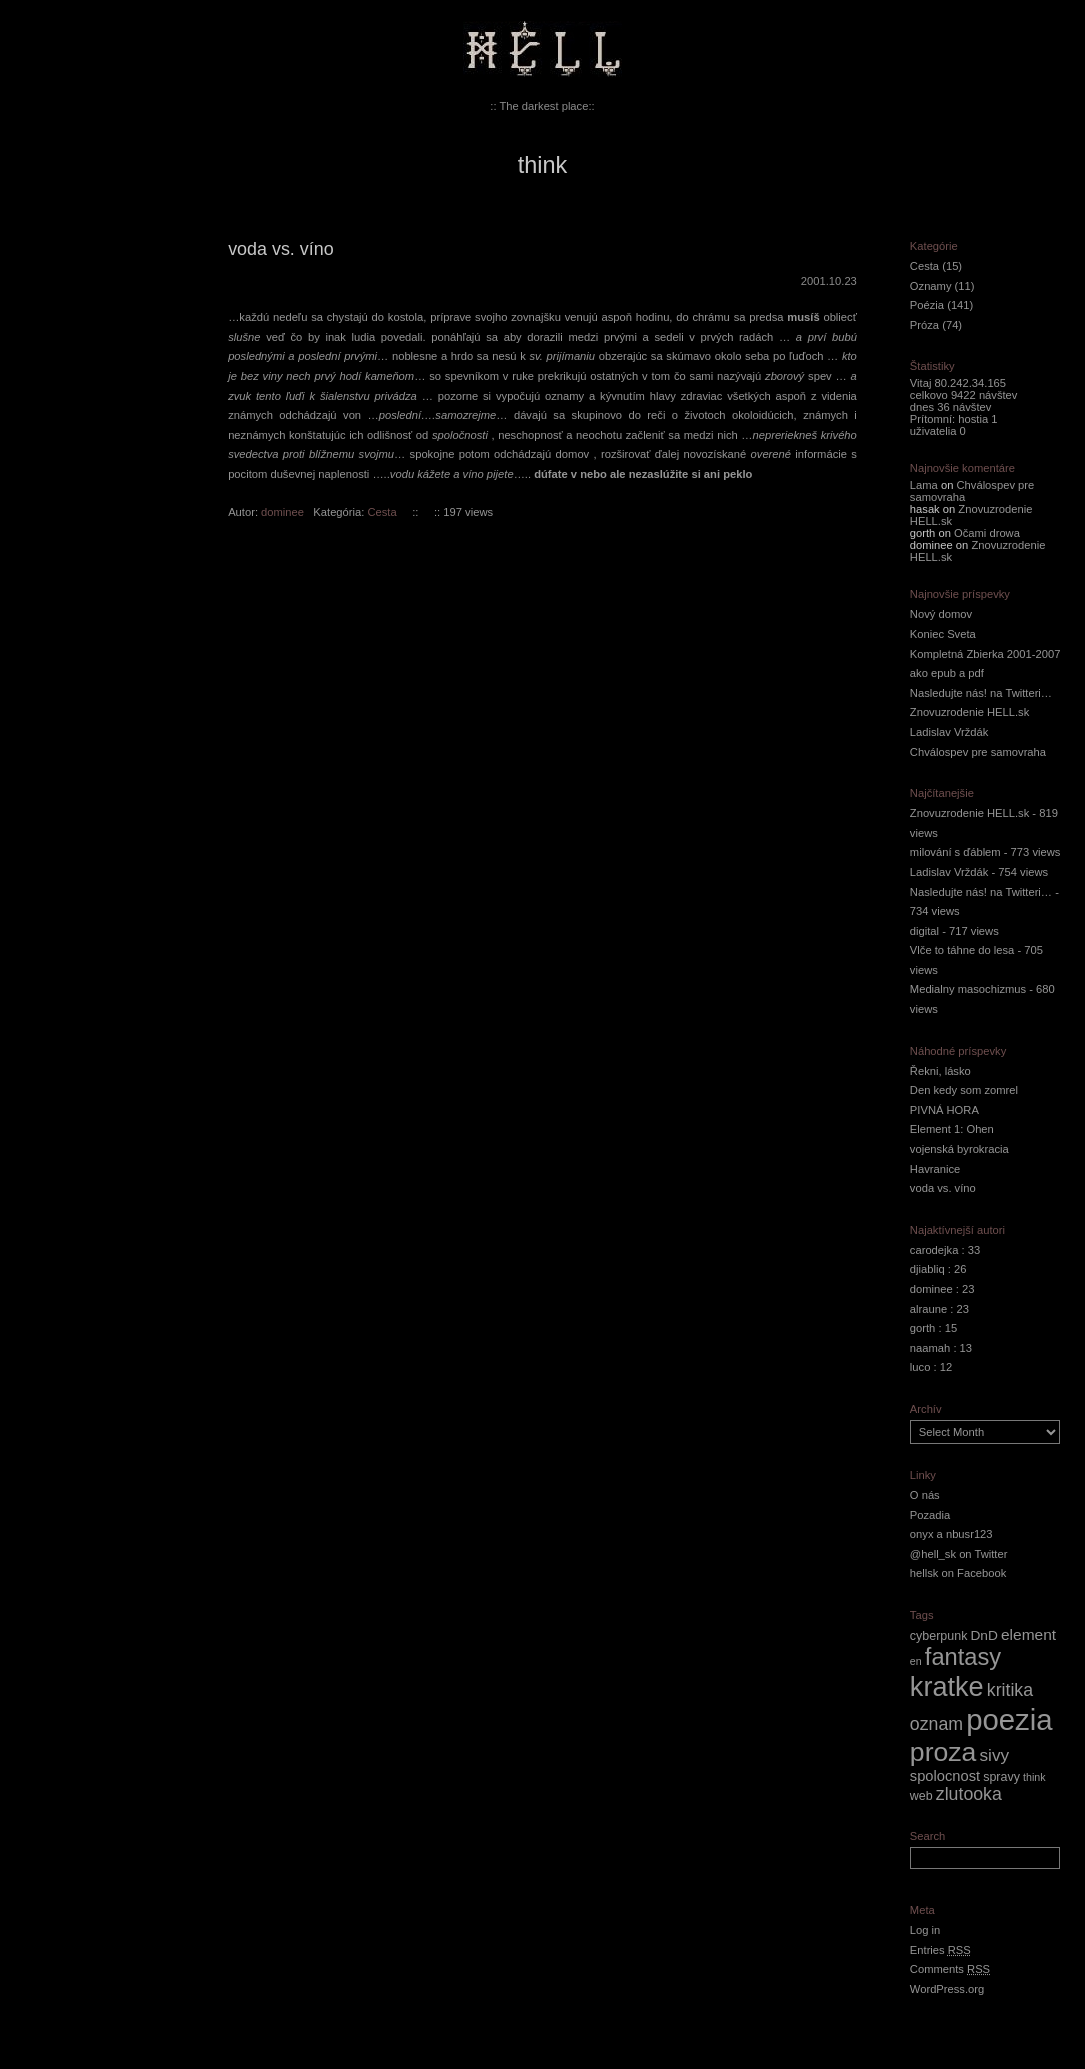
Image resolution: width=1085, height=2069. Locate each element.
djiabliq (927, 1269)
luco (920, 1367)
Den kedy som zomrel (964, 1090)
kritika (1010, 1690)
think (1034, 1777)
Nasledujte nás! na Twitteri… (981, 693)
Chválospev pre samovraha (978, 752)
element (1028, 1634)
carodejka (934, 1250)
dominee (282, 512)
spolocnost (945, 1776)
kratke (947, 1686)
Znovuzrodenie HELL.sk (969, 712)
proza (943, 1752)
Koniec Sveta (943, 634)
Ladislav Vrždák (949, 732)
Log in (925, 1930)
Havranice (935, 1169)
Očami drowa (987, 533)
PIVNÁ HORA (944, 1110)
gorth (923, 1328)
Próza (924, 325)
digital (924, 931)
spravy (1001, 1777)
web (921, 1796)
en (916, 1661)
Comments (950, 1969)
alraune (928, 1309)
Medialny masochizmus (968, 989)
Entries (940, 1950)
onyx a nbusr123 (951, 1534)
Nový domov (941, 614)
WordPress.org (947, 1989)
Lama (924, 485)
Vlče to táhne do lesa (962, 950)
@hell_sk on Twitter (959, 1554)
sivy (994, 1755)
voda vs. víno (281, 249)
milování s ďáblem (955, 852)
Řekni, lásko (940, 1071)
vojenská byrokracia (959, 1149)
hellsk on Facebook (958, 1573)
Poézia (927, 305)
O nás (925, 1495)
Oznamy (931, 286)
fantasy (963, 1657)
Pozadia (930, 1515)
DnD (983, 1635)
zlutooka (969, 1794)
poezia (1009, 1719)
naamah (930, 1348)
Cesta (381, 512)
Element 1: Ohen (952, 1129)
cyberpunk (939, 1636)
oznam (936, 1724)
